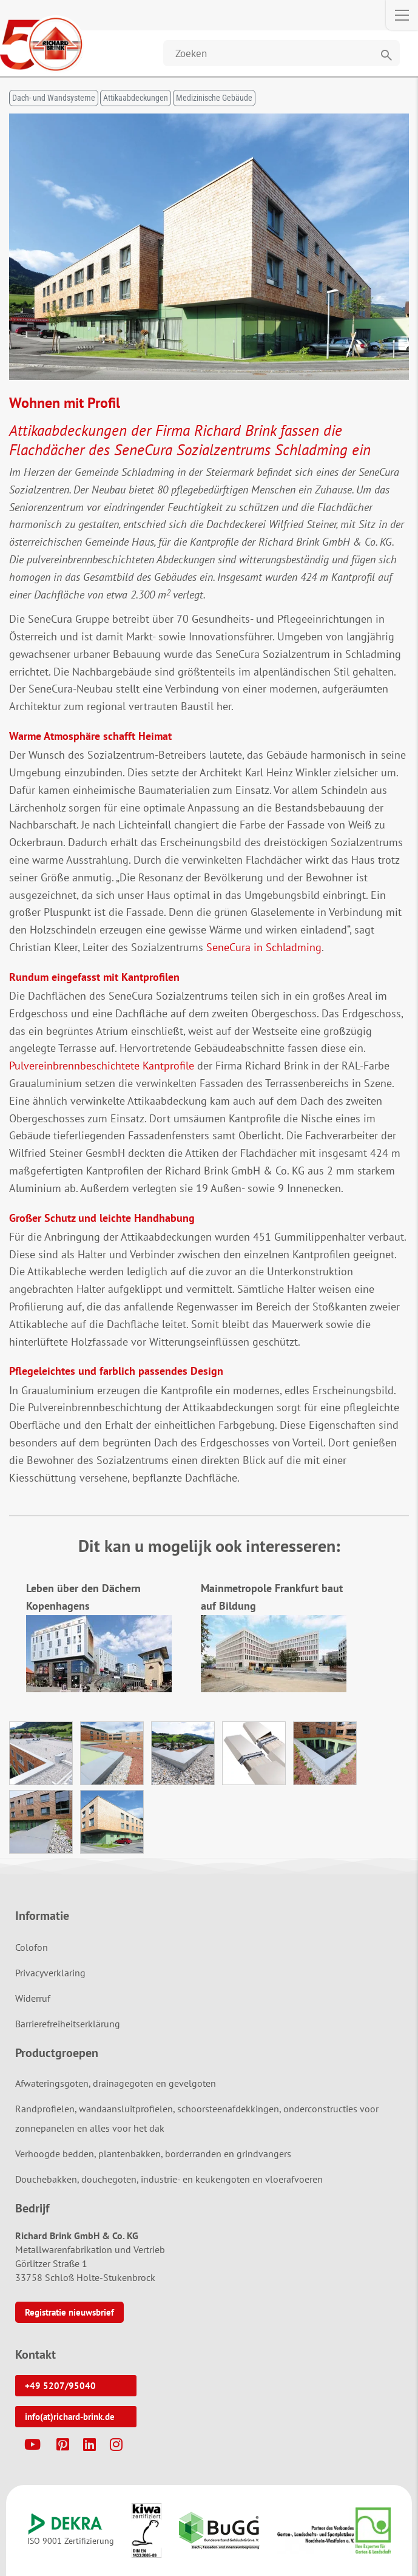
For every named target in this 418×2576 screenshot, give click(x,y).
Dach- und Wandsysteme (53, 98)
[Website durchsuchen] (281, 53)
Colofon (31, 1947)
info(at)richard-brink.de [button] (70, 2416)
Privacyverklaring (50, 1973)
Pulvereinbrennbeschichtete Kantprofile (101, 1066)
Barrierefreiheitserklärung (67, 2024)
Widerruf (32, 1998)
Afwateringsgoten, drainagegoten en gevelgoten (115, 2083)
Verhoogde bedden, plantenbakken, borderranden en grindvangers (153, 2153)
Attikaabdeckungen (135, 98)
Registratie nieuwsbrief (69, 2312)
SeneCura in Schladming (264, 947)
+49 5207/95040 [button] (60, 2385)
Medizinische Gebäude (214, 98)
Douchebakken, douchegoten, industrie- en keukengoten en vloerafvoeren (169, 2179)
